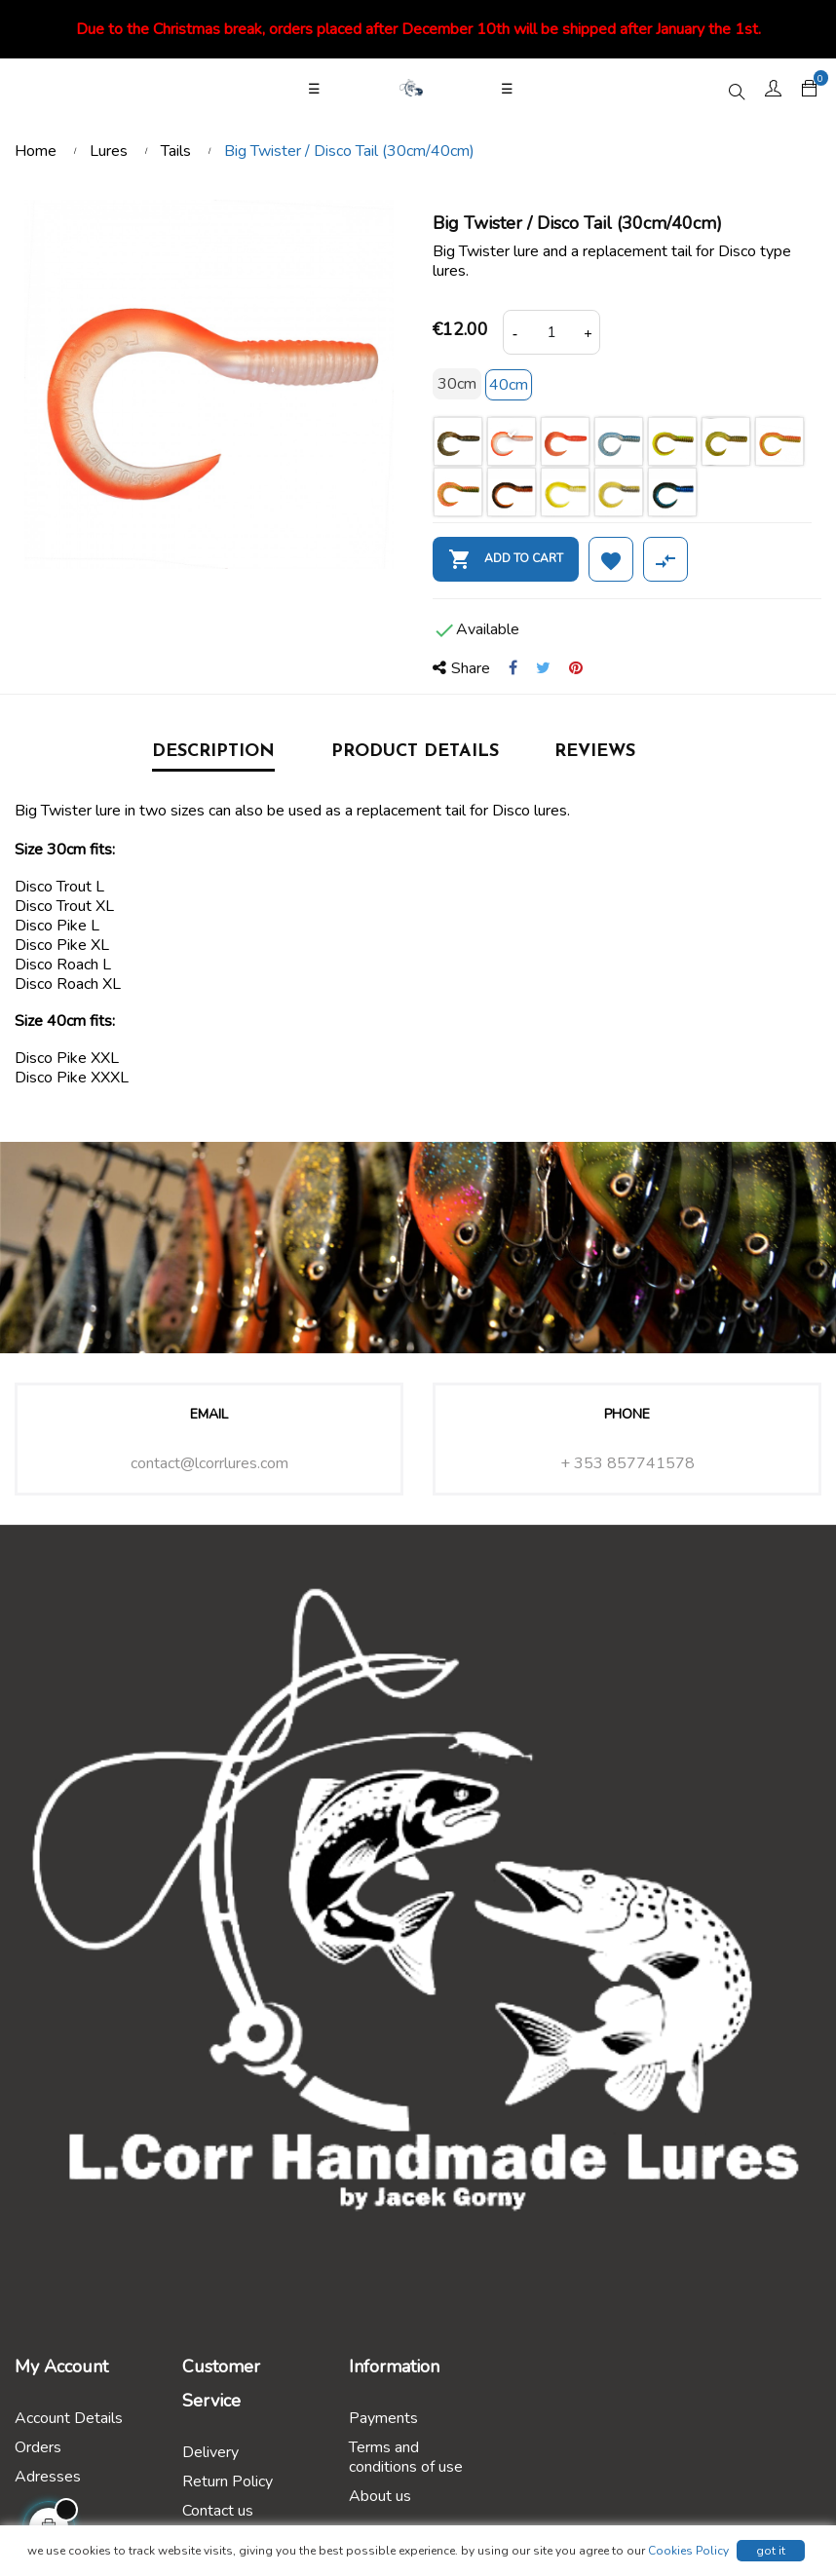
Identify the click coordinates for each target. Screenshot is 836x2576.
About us (380, 2496)
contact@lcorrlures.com (209, 1463)
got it (770, 2550)
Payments (383, 2418)
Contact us (217, 2510)
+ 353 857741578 (627, 1463)
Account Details (69, 2418)
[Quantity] (551, 332)
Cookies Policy (688, 2550)
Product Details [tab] (415, 751)
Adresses (48, 2476)
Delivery (210, 2452)
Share (513, 668)
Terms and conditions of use (406, 2457)
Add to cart (505, 559)
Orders (38, 2447)
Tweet (543, 668)
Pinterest (576, 668)
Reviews (594, 751)
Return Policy (227, 2481)
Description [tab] (213, 751)
